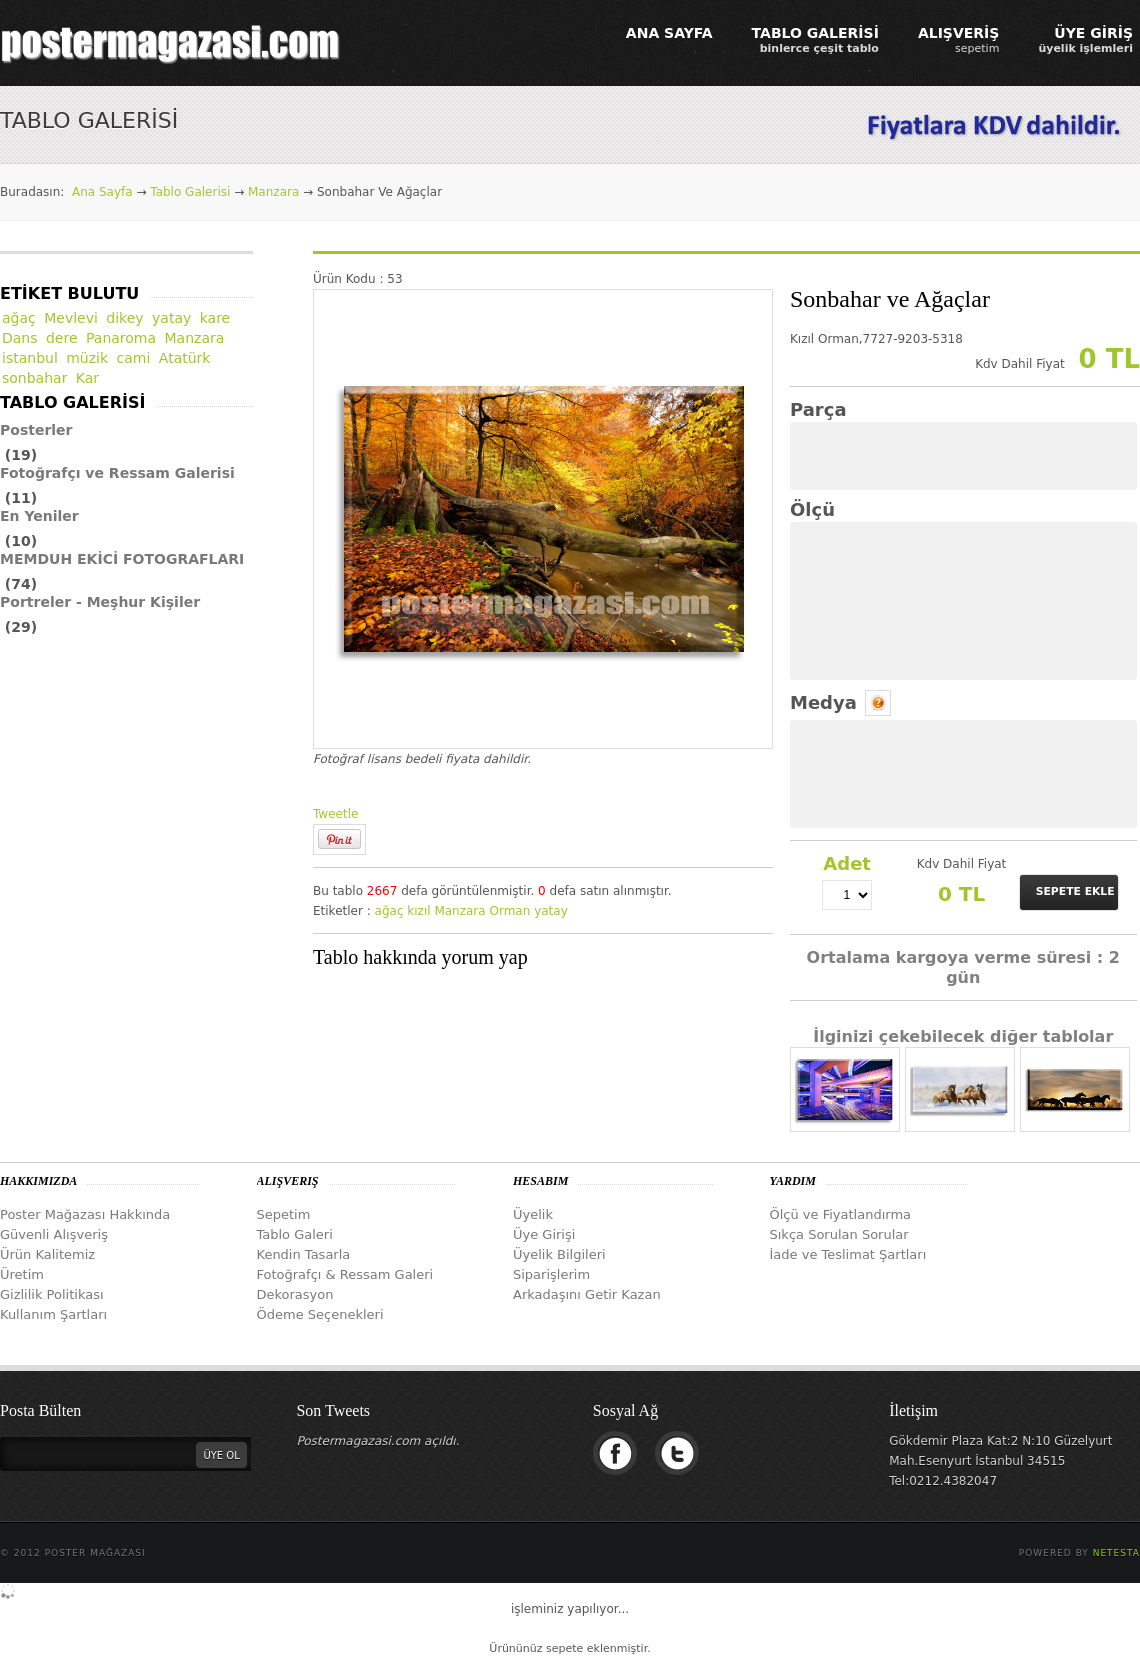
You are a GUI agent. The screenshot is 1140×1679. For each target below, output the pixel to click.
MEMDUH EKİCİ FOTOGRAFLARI (122, 559)
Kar (87, 378)
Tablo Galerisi (190, 192)
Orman (509, 911)
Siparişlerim (551, 1274)
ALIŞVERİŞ (959, 40)
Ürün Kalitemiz (47, 1254)
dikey (124, 318)
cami (134, 358)
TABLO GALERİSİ (815, 40)
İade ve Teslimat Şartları (848, 1254)
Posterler (36, 430)
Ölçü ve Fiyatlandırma (841, 1214)
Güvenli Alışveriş (54, 1234)
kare (215, 318)
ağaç (389, 911)
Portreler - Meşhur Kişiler (100, 602)
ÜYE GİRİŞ (1085, 40)
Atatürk (185, 358)
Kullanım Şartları (53, 1314)
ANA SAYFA (669, 33)
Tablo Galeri (295, 1234)
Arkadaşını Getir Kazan (587, 1294)
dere (62, 338)
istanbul (30, 358)
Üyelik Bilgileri (559, 1254)
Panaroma (121, 338)
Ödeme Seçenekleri (320, 1314)
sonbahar (34, 378)
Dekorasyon (295, 1294)
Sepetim (284, 1214)
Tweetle (335, 814)
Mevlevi (71, 318)
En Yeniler (39, 516)
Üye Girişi (544, 1234)
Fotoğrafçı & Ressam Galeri (345, 1274)
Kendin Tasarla (304, 1254)
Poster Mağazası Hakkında (85, 1214)
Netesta (1116, 1553)
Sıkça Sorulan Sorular (839, 1234)
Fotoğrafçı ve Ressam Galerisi (117, 473)
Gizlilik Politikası (52, 1294)
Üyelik (533, 1214)
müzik (87, 358)
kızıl (418, 911)
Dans (20, 338)
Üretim (22, 1274)
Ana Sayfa (102, 192)
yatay (551, 911)
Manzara (273, 192)
